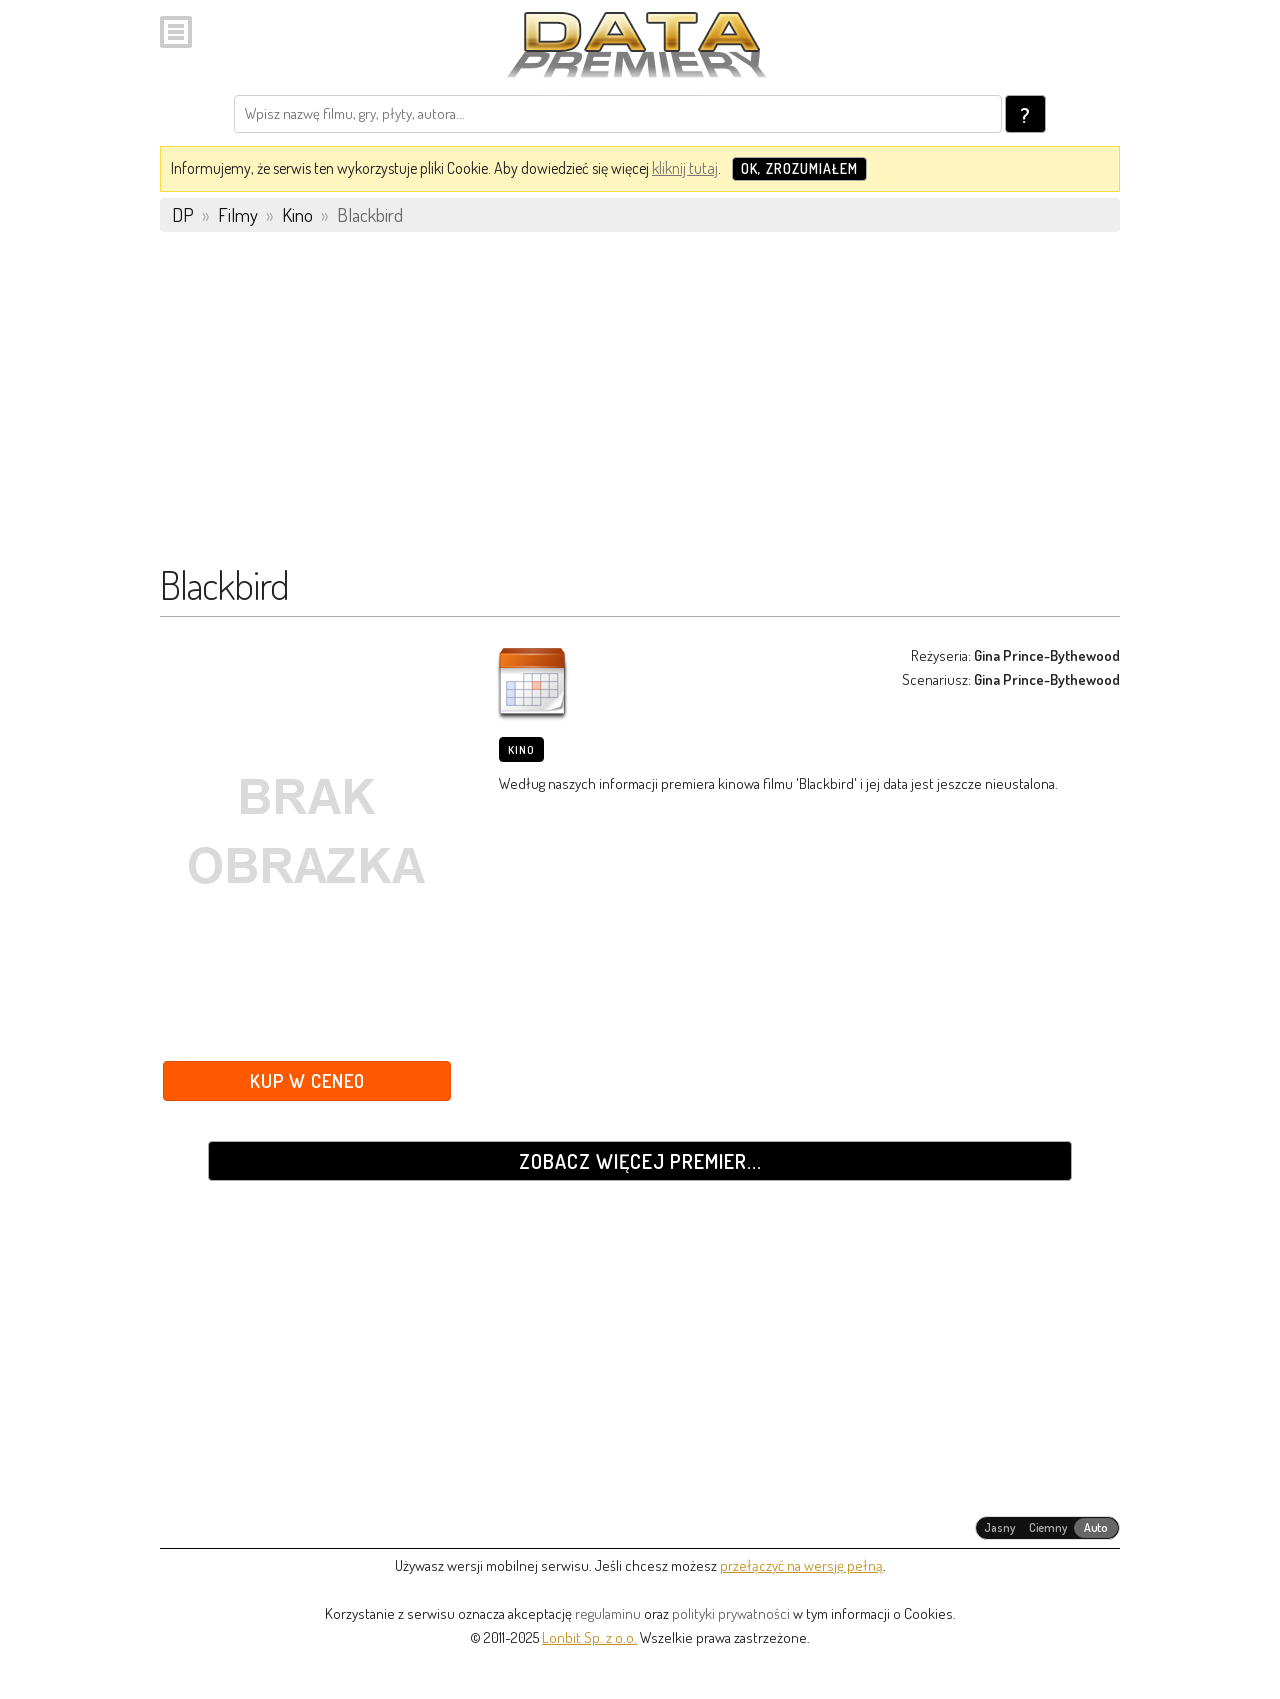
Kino (521, 750)
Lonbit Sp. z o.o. (589, 1637)
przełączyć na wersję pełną (801, 1565)
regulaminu (608, 1613)
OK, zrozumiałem (799, 168)
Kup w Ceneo (307, 1080)
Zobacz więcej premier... (640, 1161)
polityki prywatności (731, 1613)
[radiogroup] (1047, 1528)
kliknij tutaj (685, 168)
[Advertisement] (640, 407)
